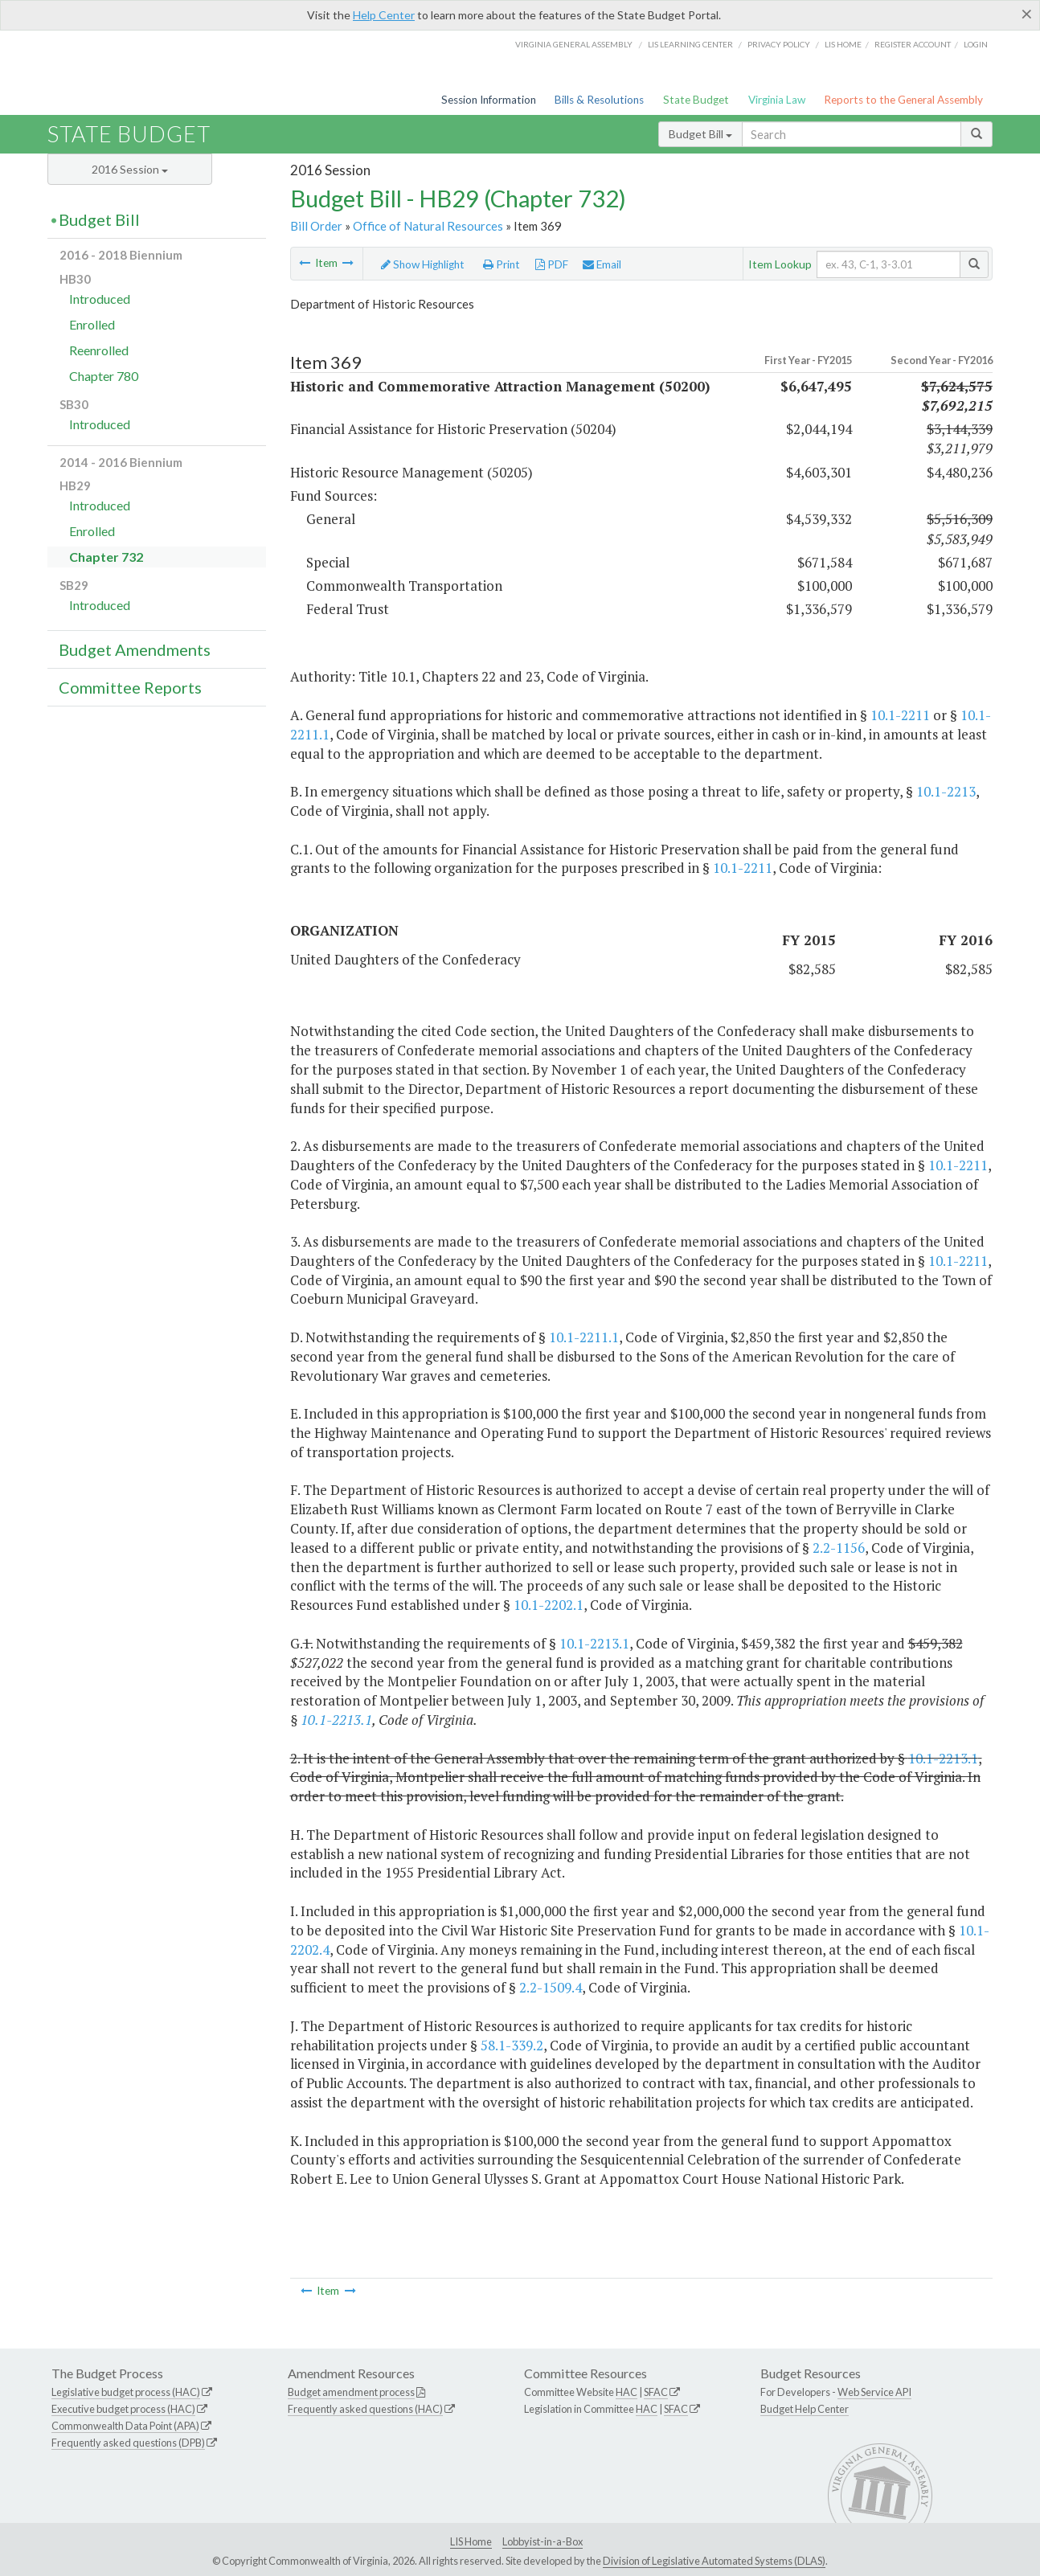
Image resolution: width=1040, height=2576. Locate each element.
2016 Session (130, 169)
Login (976, 44)
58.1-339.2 (512, 2045)
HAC (626, 2392)
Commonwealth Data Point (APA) (125, 2425)
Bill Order (316, 226)
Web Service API (874, 2392)
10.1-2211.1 (584, 1337)
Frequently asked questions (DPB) (128, 2442)
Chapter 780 (103, 375)
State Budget (696, 99)
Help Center (384, 15)
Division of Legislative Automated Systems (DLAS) (714, 2560)
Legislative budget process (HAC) (125, 2392)
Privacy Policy (778, 44)
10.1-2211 (900, 715)
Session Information (488, 99)
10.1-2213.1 (594, 1643)
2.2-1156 (839, 1547)
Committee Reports (130, 687)
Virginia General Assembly (574, 44)
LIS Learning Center (690, 44)
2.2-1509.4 (550, 1987)
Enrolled (92, 324)
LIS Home (471, 2541)
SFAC (656, 2392)
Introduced (99, 298)
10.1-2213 (946, 791)
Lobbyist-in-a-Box (542, 2541)
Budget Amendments (135, 649)
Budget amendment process (351, 2392)
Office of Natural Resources (428, 226)
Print (501, 264)
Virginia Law (776, 99)
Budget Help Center (804, 2408)
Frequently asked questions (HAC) (365, 2408)
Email (602, 264)
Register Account (912, 44)
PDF (551, 264)
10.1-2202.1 (548, 1604)
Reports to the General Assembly (903, 99)
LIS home (843, 44)
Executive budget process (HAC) (123, 2408)
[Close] (1027, 13)
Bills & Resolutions (599, 99)
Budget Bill (700, 134)
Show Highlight (423, 264)
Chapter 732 (106, 556)
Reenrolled (99, 350)
